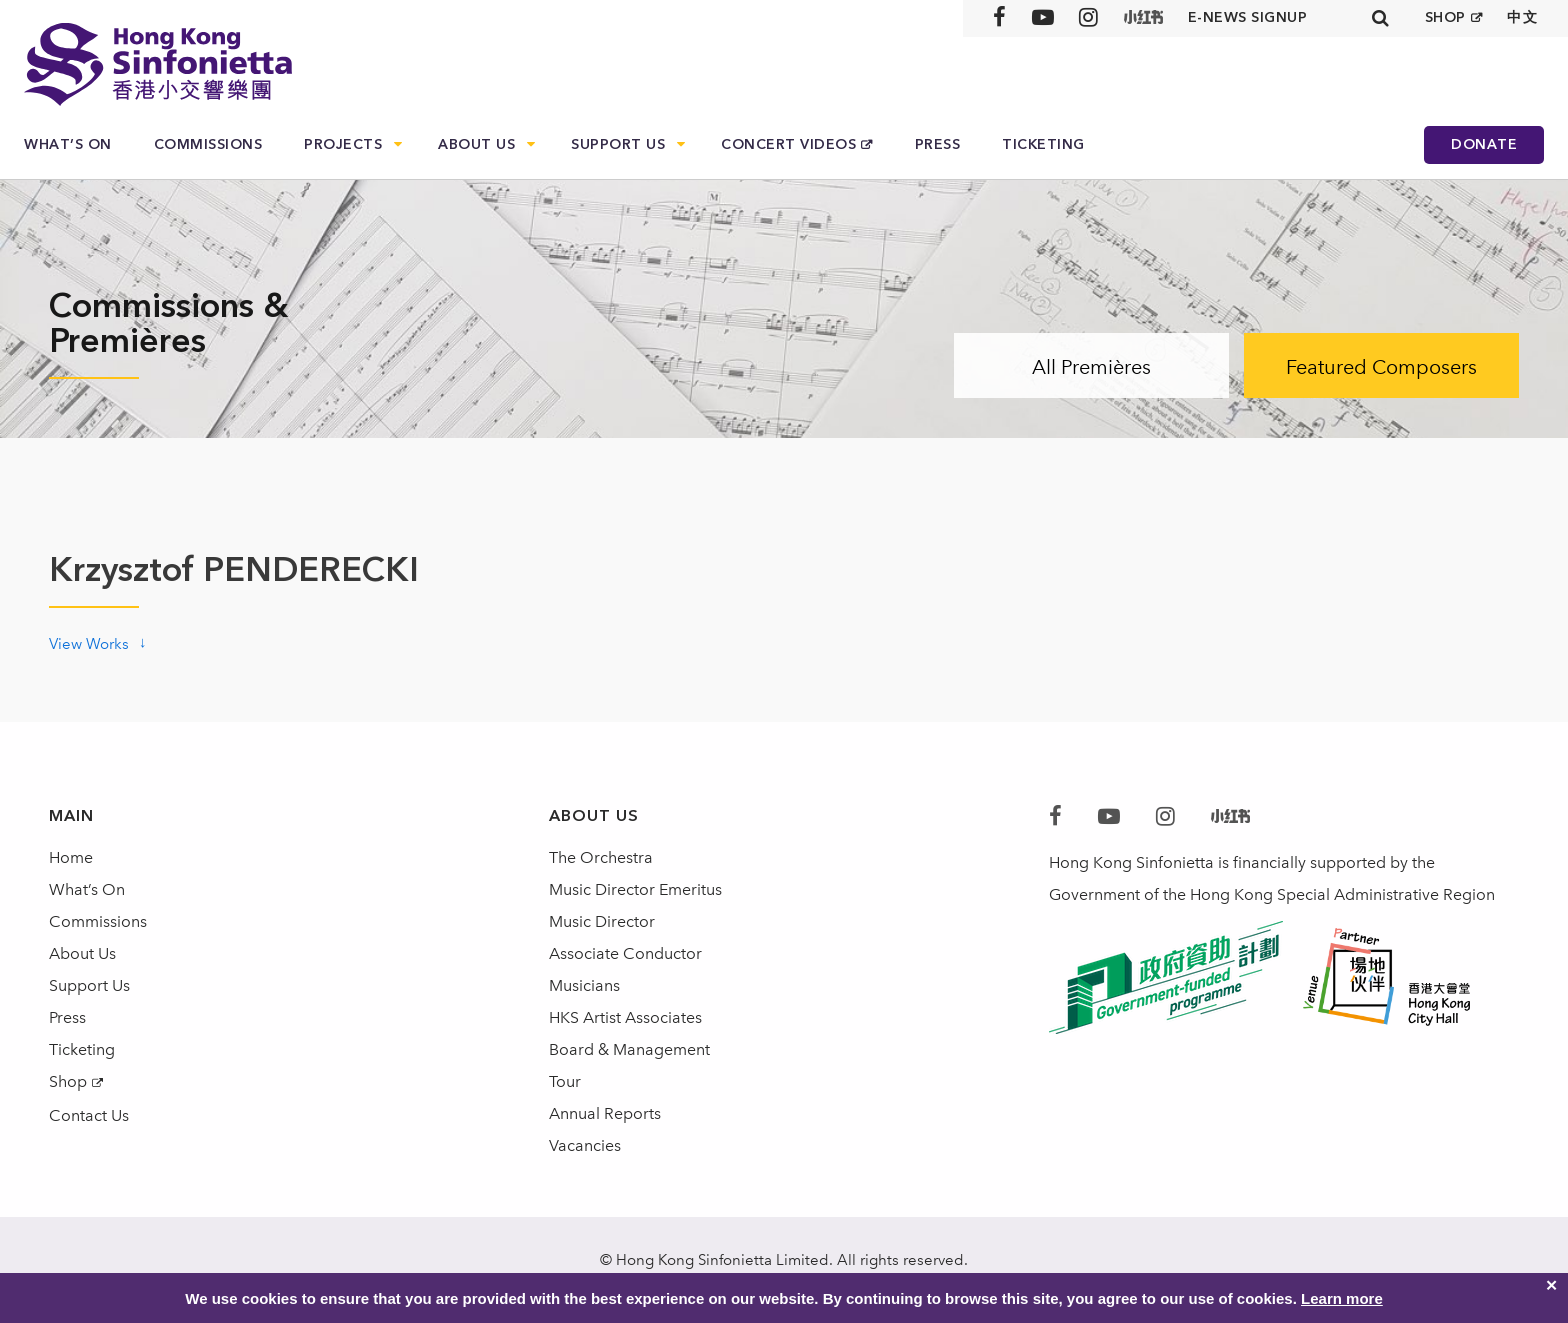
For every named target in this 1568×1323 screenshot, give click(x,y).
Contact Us (89, 1115)
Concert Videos (788, 144)
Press (938, 144)
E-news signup (1248, 17)
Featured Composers (1381, 367)
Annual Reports (605, 1113)
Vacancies (585, 1145)
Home (71, 857)
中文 (1522, 17)
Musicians (584, 985)
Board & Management (629, 1049)
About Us (476, 144)
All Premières (1091, 367)
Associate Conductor (625, 953)
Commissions (208, 144)
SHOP (1445, 17)
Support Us (618, 144)
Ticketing (1043, 144)
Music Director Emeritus (635, 889)
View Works (89, 644)
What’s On (68, 144)
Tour (565, 1081)
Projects (343, 144)
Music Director (602, 921)
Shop (68, 1081)
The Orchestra (601, 857)
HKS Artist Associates (625, 1017)
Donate (1484, 144)
